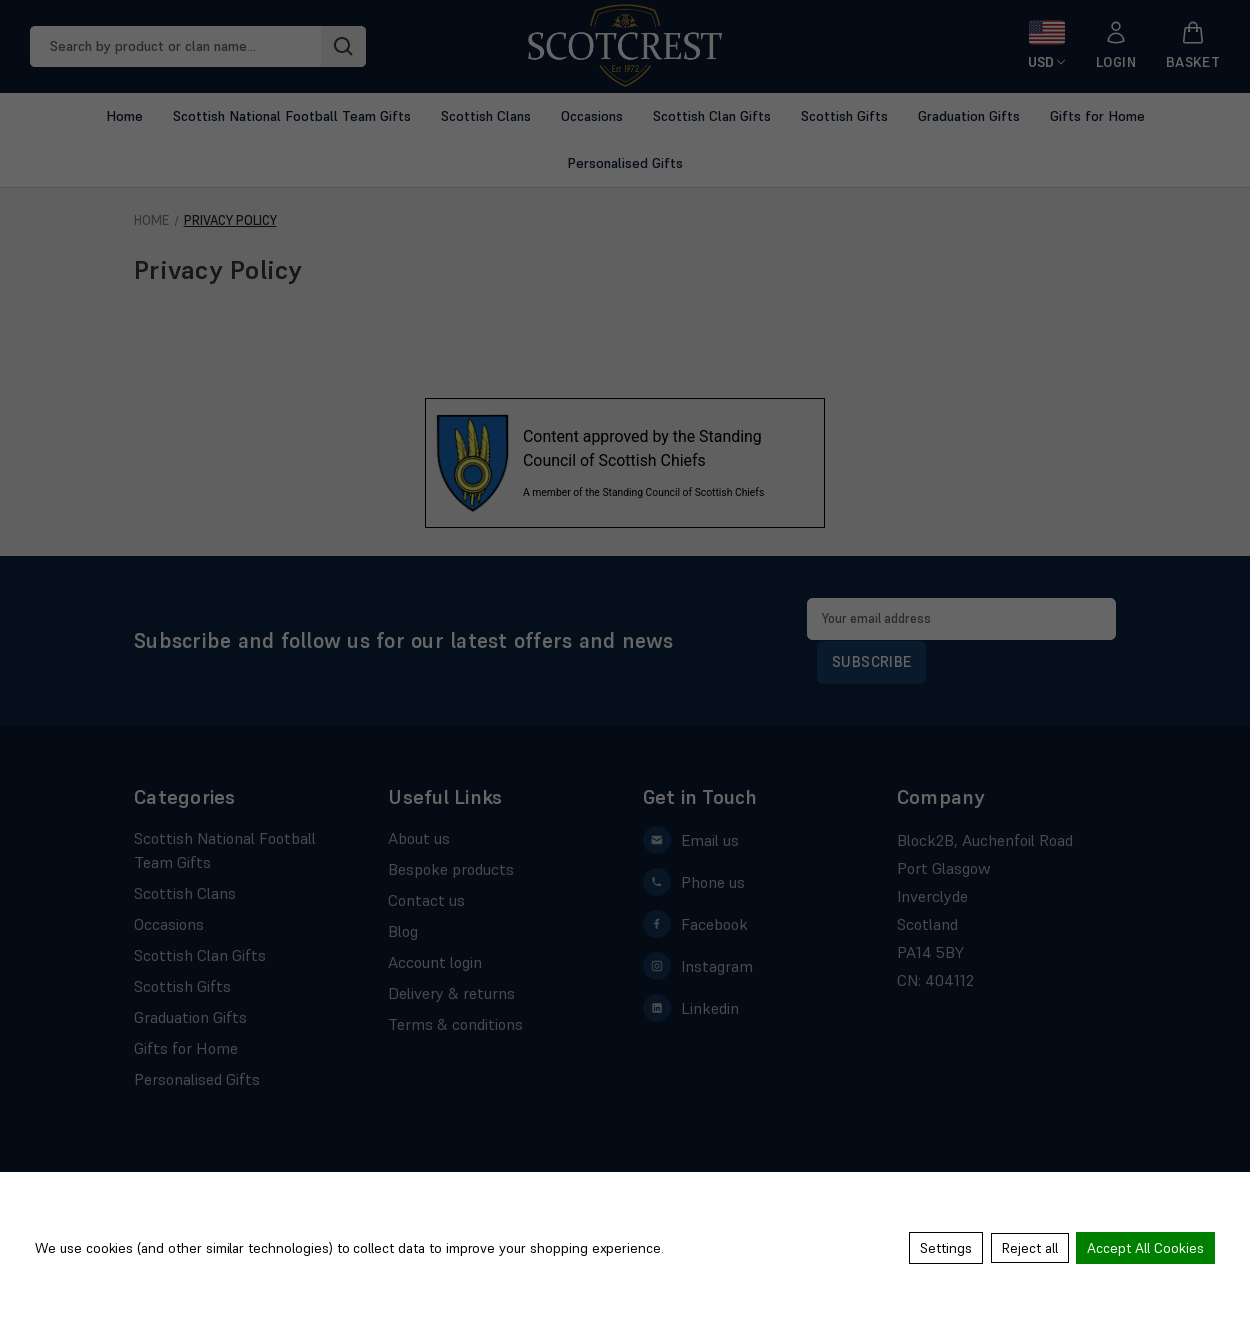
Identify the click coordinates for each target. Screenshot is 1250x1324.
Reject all (1029, 1249)
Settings (945, 1249)
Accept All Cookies (1145, 1249)
